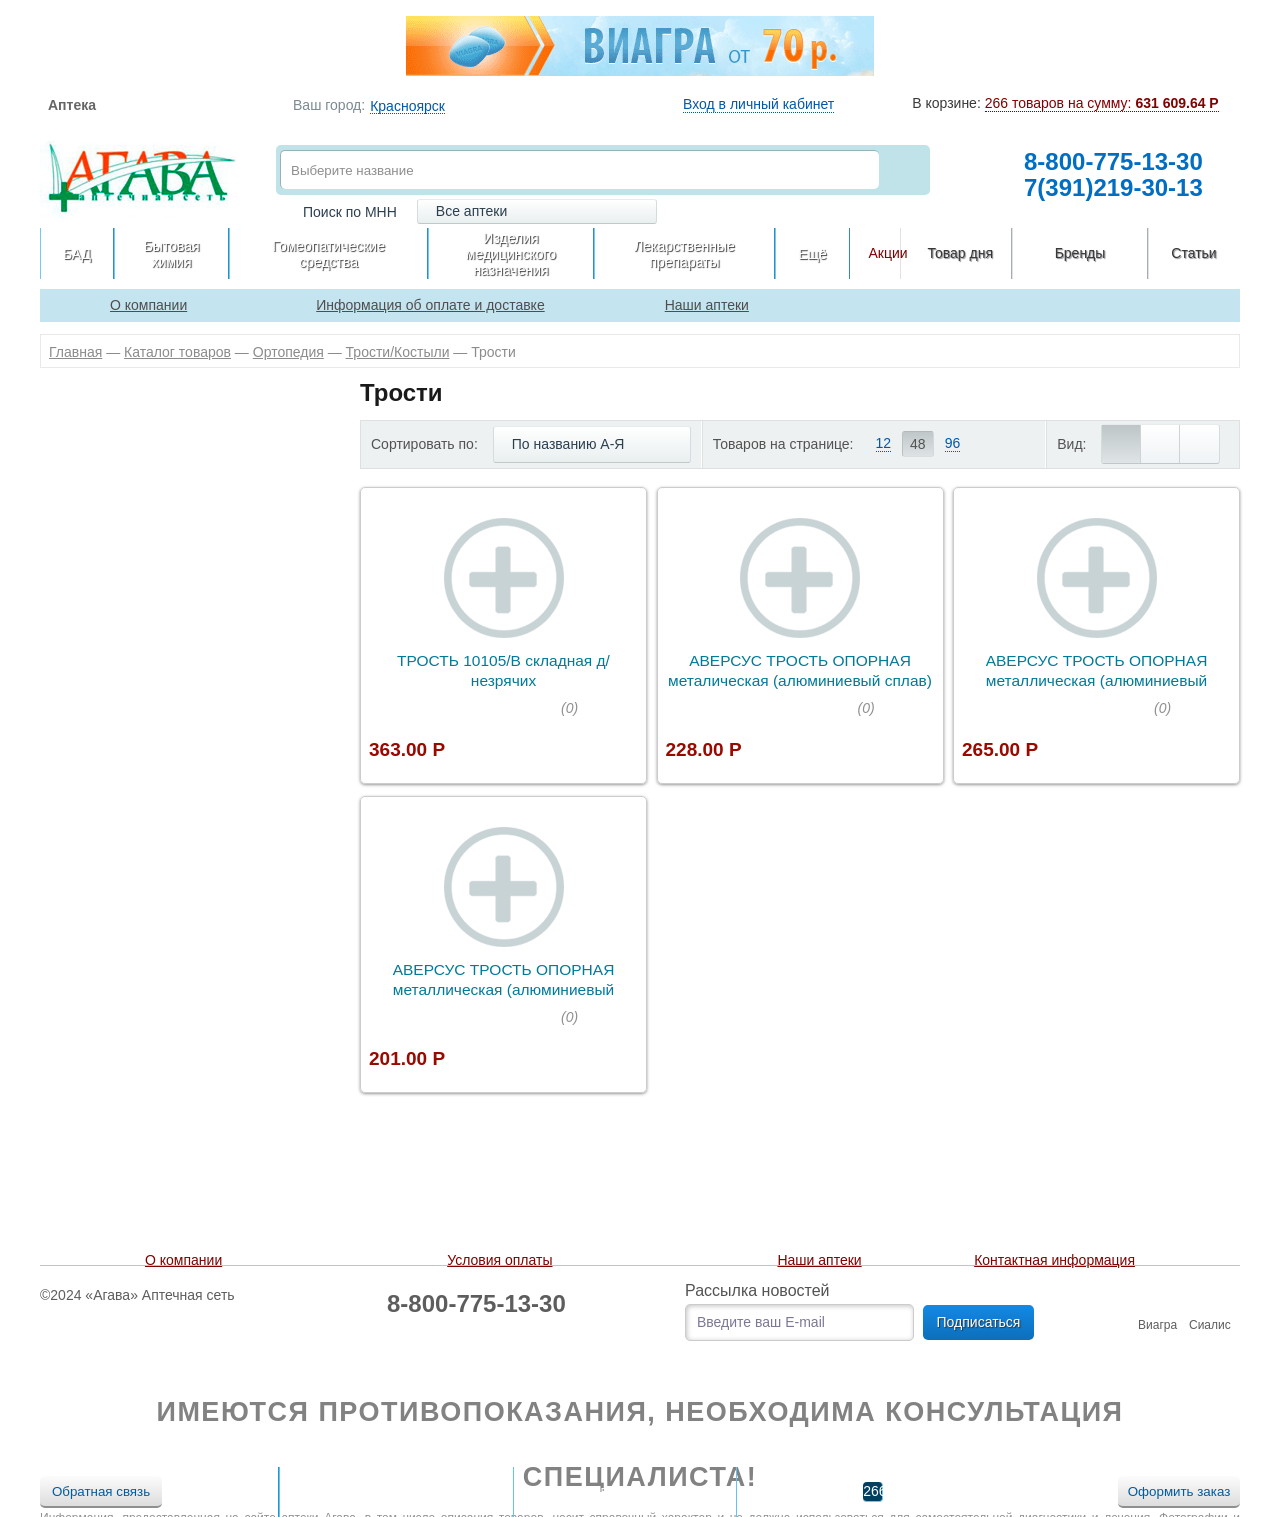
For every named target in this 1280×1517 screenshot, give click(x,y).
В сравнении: (608, 1491)
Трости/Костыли (398, 352)
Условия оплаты (499, 1260)
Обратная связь (101, 1491)
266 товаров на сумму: (1102, 103)
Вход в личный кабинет (758, 104)
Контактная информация (1054, 1260)
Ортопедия (288, 352)
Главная (75, 352)
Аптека (72, 105)
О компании (183, 1260)
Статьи (1193, 253)
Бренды (1080, 253)
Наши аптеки (819, 1260)
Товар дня (960, 253)
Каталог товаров (177, 352)
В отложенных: (379, 1491)
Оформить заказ (1179, 1491)
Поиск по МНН (350, 212)
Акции (887, 253)
